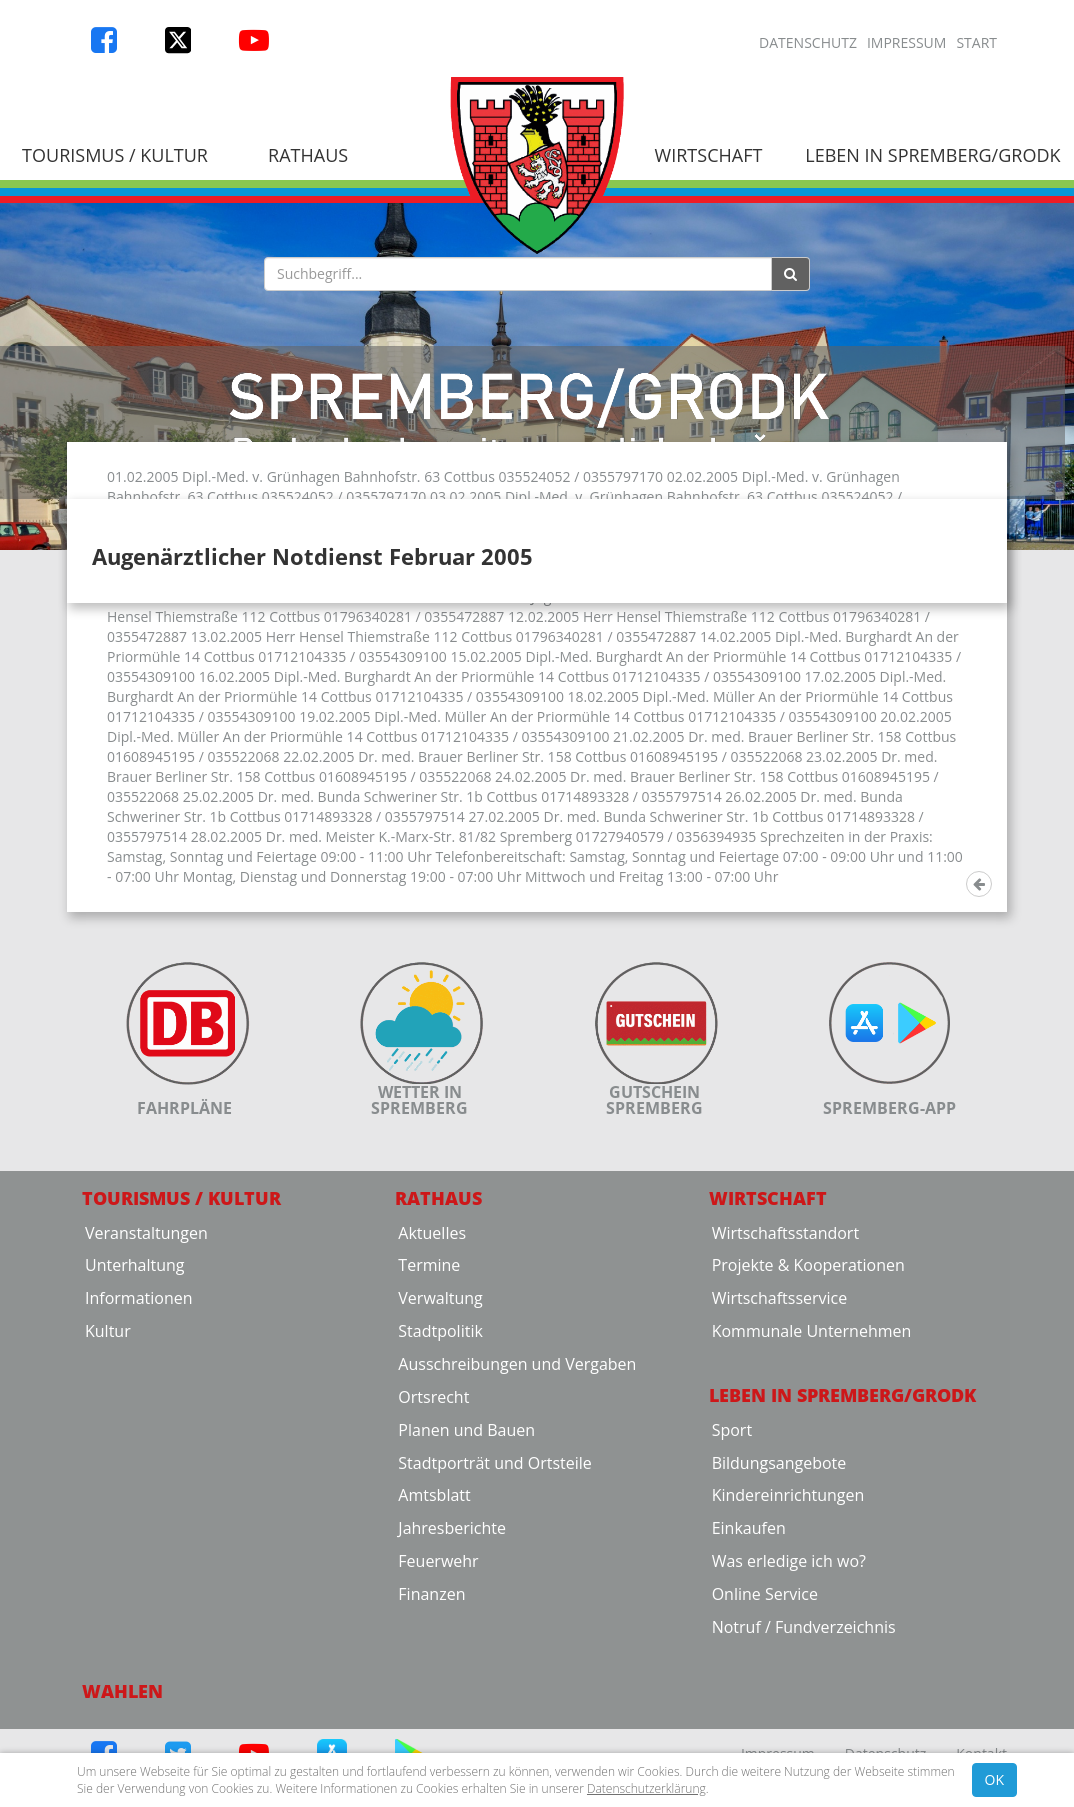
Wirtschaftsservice (780, 1469)
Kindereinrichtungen (788, 1666)
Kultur (108, 1502)
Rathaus (308, 155)
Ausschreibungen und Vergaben (517, 1535)
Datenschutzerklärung (646, 1788)
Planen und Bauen (466, 1600)
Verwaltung (440, 1469)
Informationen (139, 1469)
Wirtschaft (709, 155)
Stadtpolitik (440, 1502)
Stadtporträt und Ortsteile (494, 1633)
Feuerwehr (438, 1732)
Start (976, 42)
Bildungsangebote (779, 1633)
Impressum (907, 42)
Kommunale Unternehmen (812, 1502)
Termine (429, 1436)
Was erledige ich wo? (789, 1732)
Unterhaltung (134, 1436)
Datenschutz (808, 42)
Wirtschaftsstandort (785, 1403)
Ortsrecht (433, 1568)
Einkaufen (749, 1699)
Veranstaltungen (146, 1403)
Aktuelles (432, 1403)
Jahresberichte (452, 1699)
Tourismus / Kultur (181, 1369)
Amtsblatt (434, 1666)
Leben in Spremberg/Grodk (842, 1566)
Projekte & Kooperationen (808, 1436)
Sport (732, 1600)
